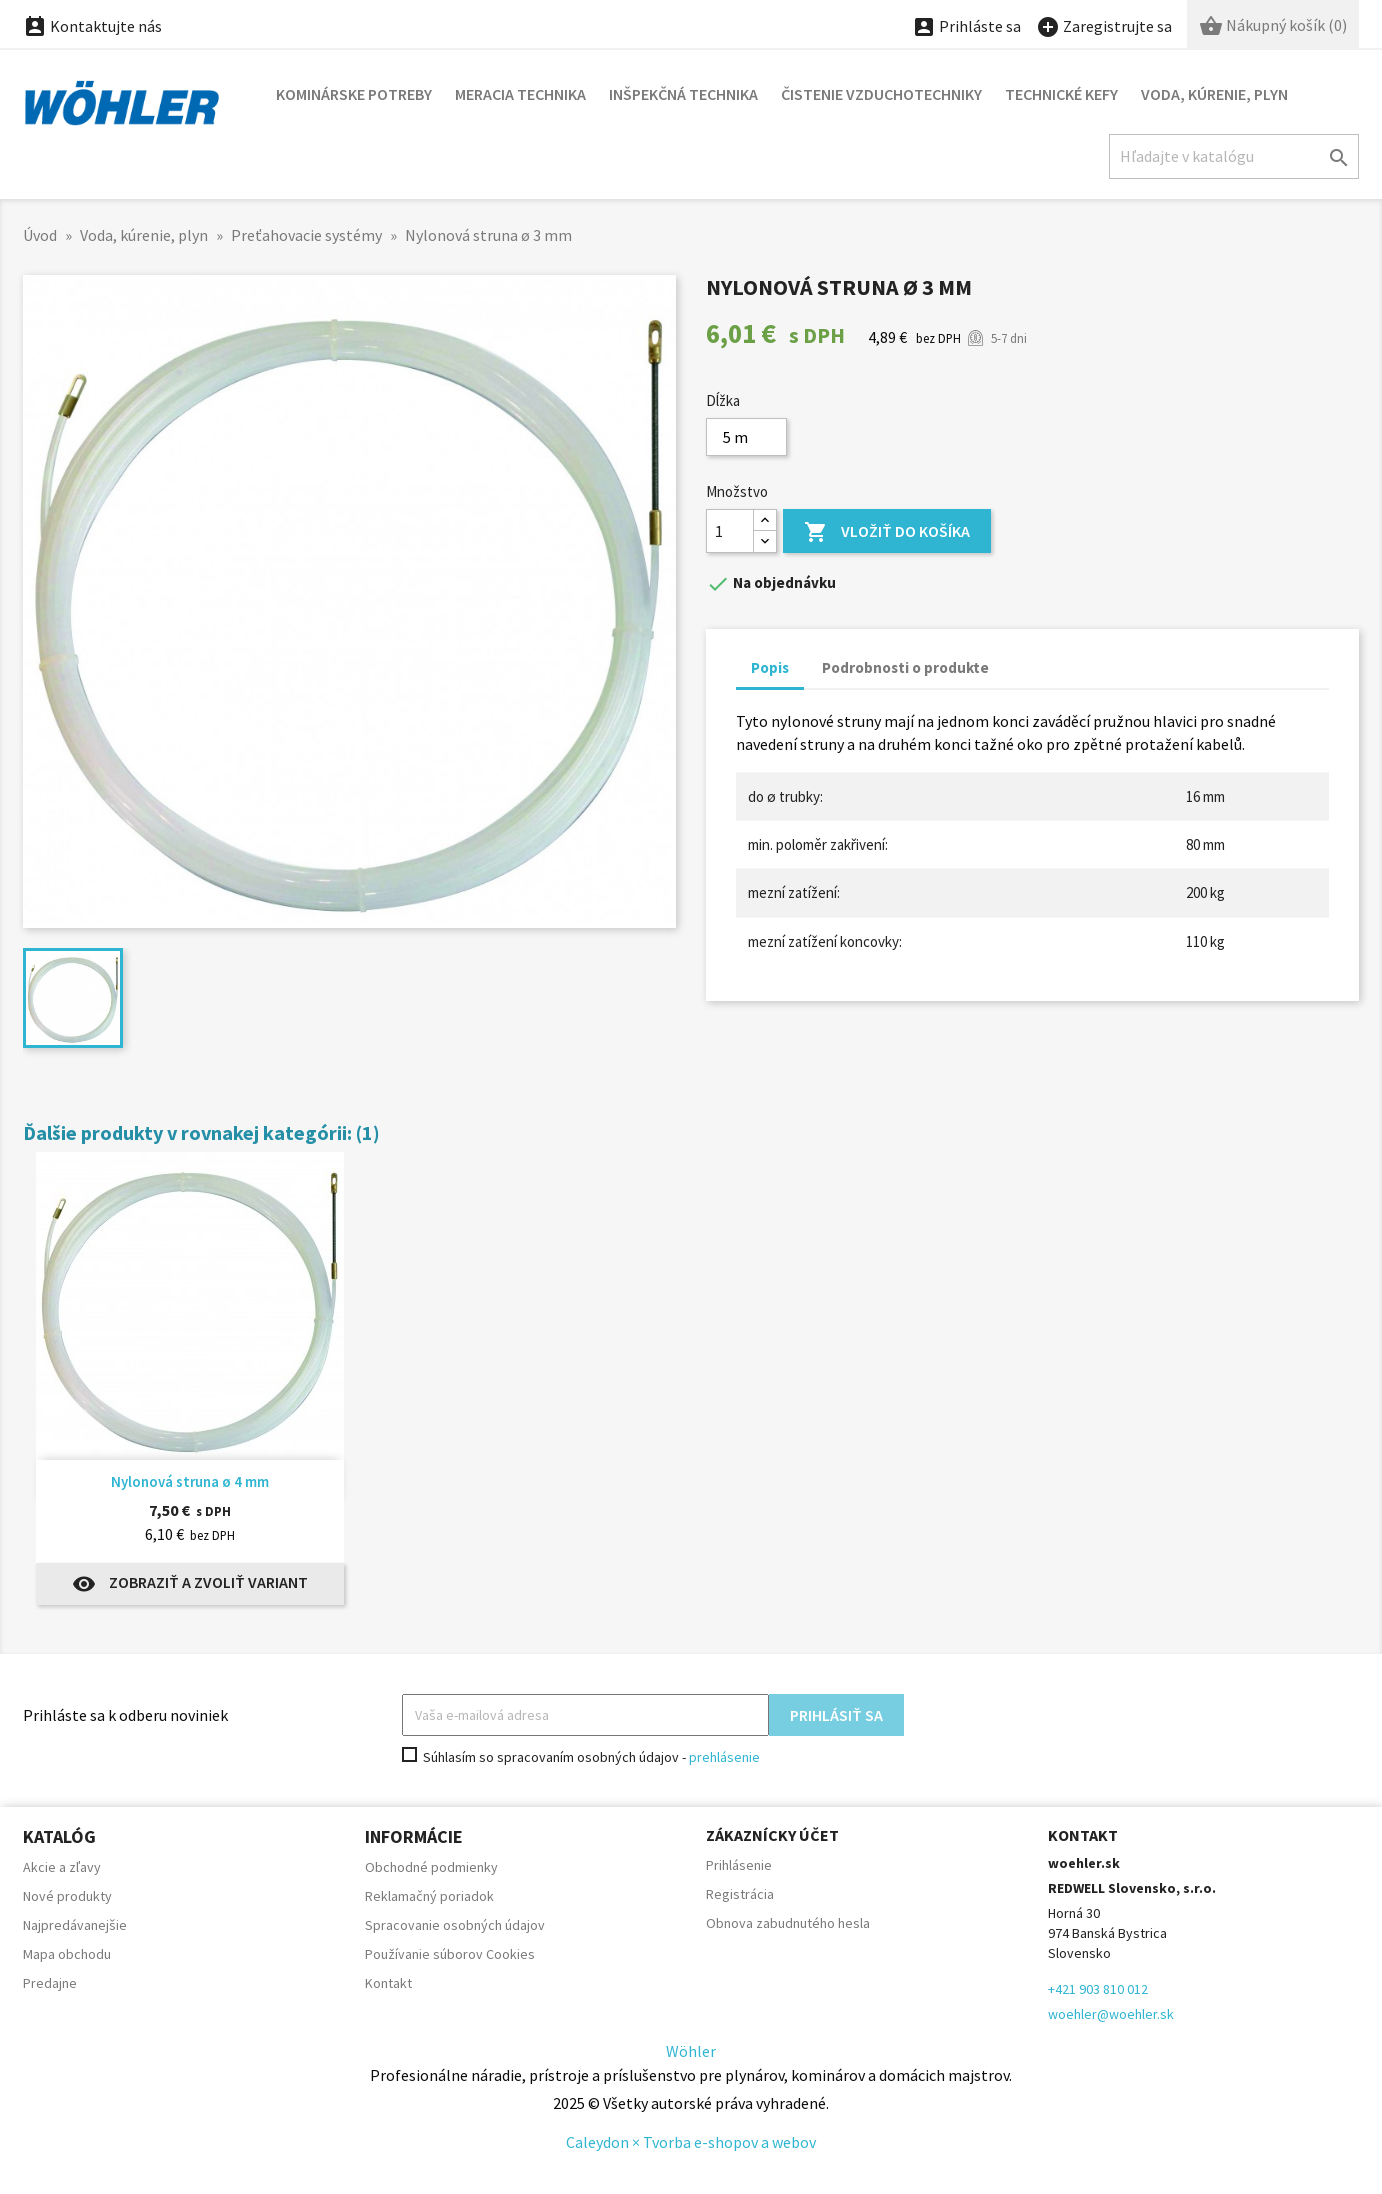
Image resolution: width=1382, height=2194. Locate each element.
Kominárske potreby (354, 94)
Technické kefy (1061, 94)
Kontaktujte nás (92, 26)
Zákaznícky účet (772, 1835)
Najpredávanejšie (75, 1925)
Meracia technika (520, 94)
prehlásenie (724, 1757)
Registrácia (740, 1894)
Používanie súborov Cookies (450, 1954)
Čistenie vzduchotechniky (881, 94)
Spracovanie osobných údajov (455, 1925)
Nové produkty (67, 1896)
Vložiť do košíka (887, 532)
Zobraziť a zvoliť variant (190, 1584)
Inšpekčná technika (683, 94)
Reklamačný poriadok (429, 1896)
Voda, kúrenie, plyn (1214, 94)
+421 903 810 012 (1098, 1989)
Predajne (50, 1983)
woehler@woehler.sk (1111, 2014)
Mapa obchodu (67, 1954)
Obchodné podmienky (431, 1867)
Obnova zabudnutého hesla (788, 1923)
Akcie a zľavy (62, 1867)
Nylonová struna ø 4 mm (190, 1481)
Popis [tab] (770, 667)
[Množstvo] (730, 531)
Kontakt (388, 1983)
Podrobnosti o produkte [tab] (905, 667)
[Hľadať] (1234, 156)
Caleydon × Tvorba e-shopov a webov (691, 2142)
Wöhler (691, 2051)
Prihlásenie (739, 1865)
